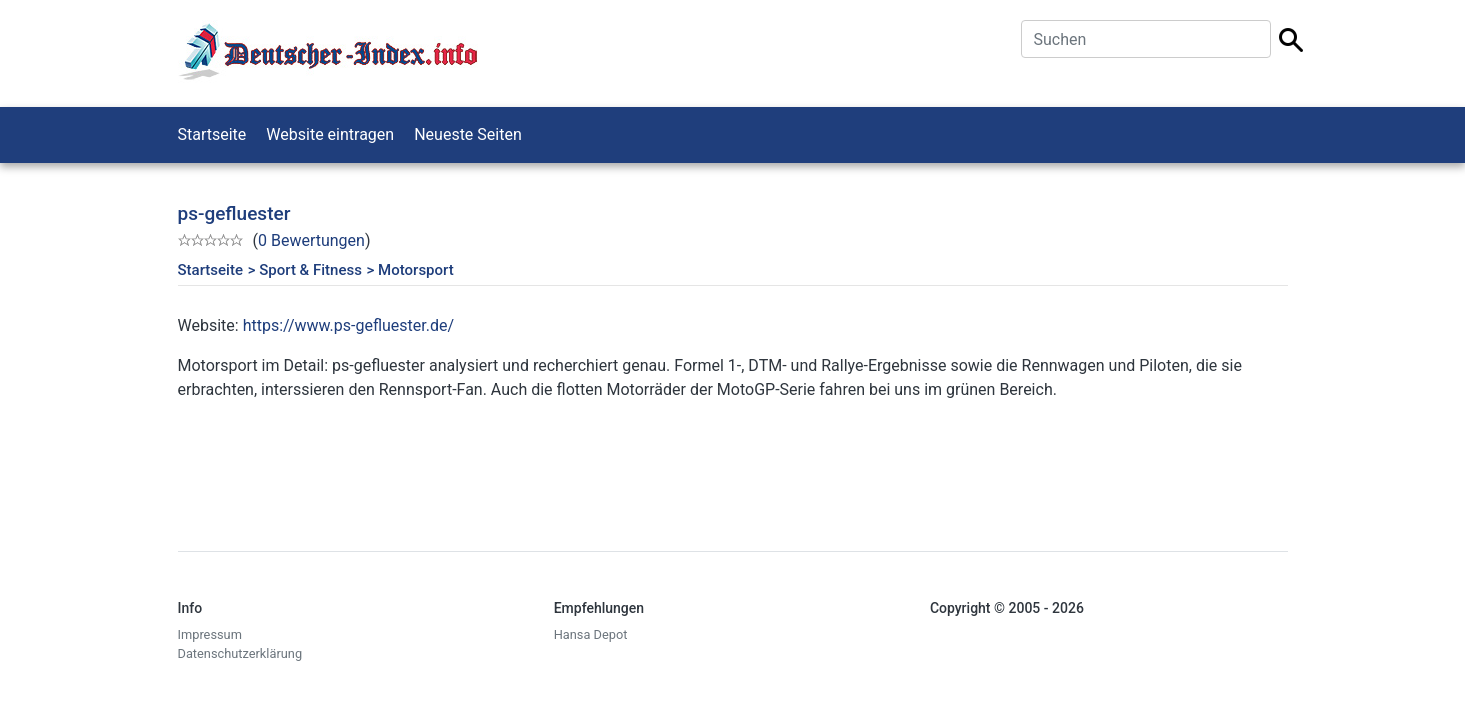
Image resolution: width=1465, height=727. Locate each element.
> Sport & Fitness (305, 270)
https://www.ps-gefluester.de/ (348, 325)
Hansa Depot (591, 634)
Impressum (210, 634)
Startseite (212, 134)
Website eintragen (330, 134)
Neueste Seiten (468, 134)
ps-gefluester (234, 213)
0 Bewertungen (311, 240)
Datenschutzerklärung (240, 653)
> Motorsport (410, 270)
